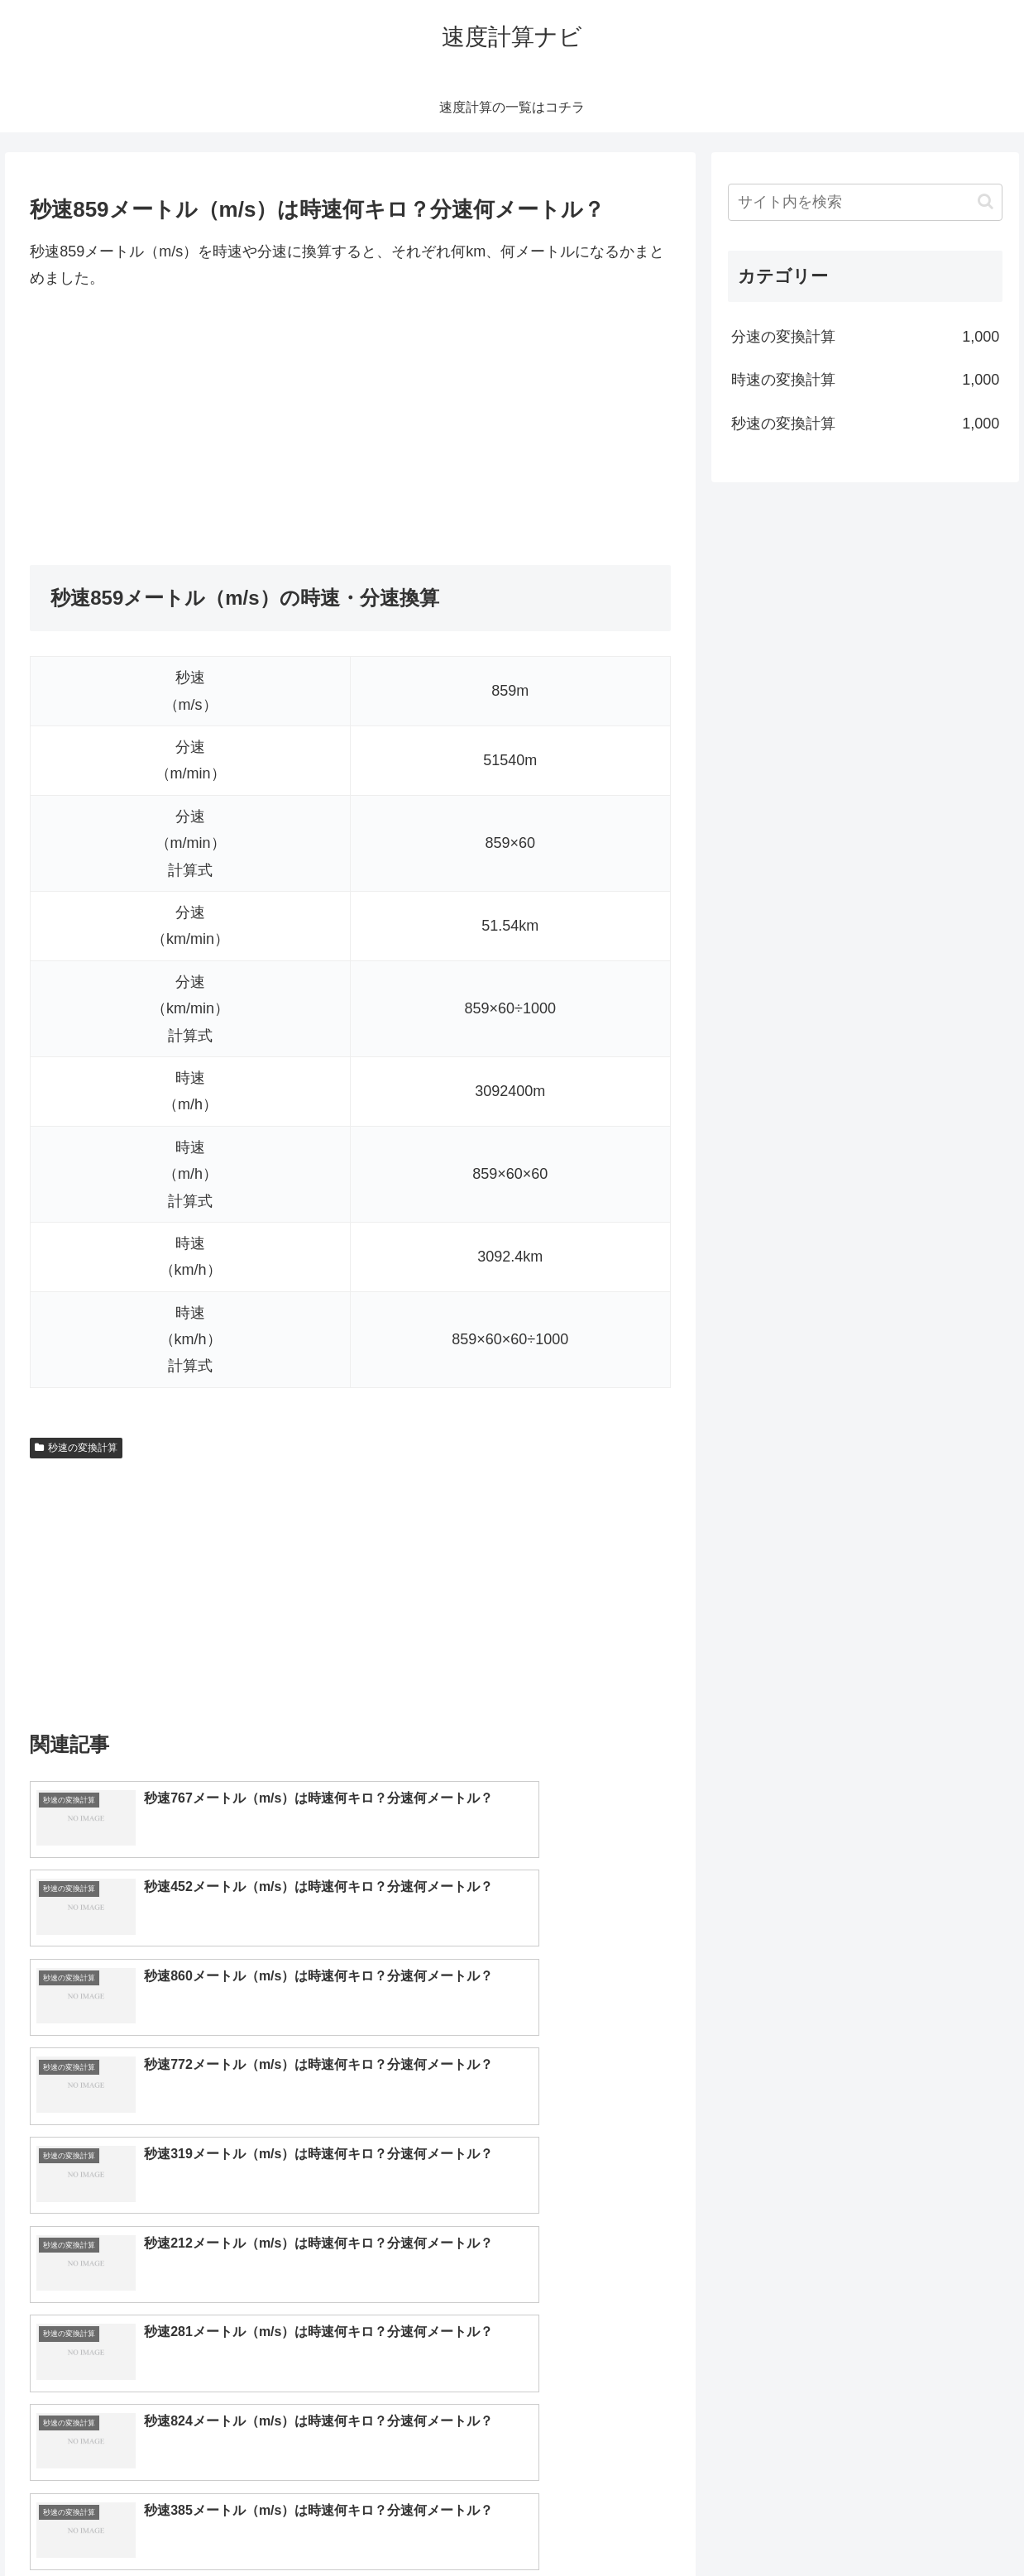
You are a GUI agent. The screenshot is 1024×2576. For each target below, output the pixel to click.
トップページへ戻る (823, 2524)
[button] (985, 201)
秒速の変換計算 (76, 1447)
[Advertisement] (350, 428)
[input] (865, 202)
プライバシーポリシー (950, 2524)
